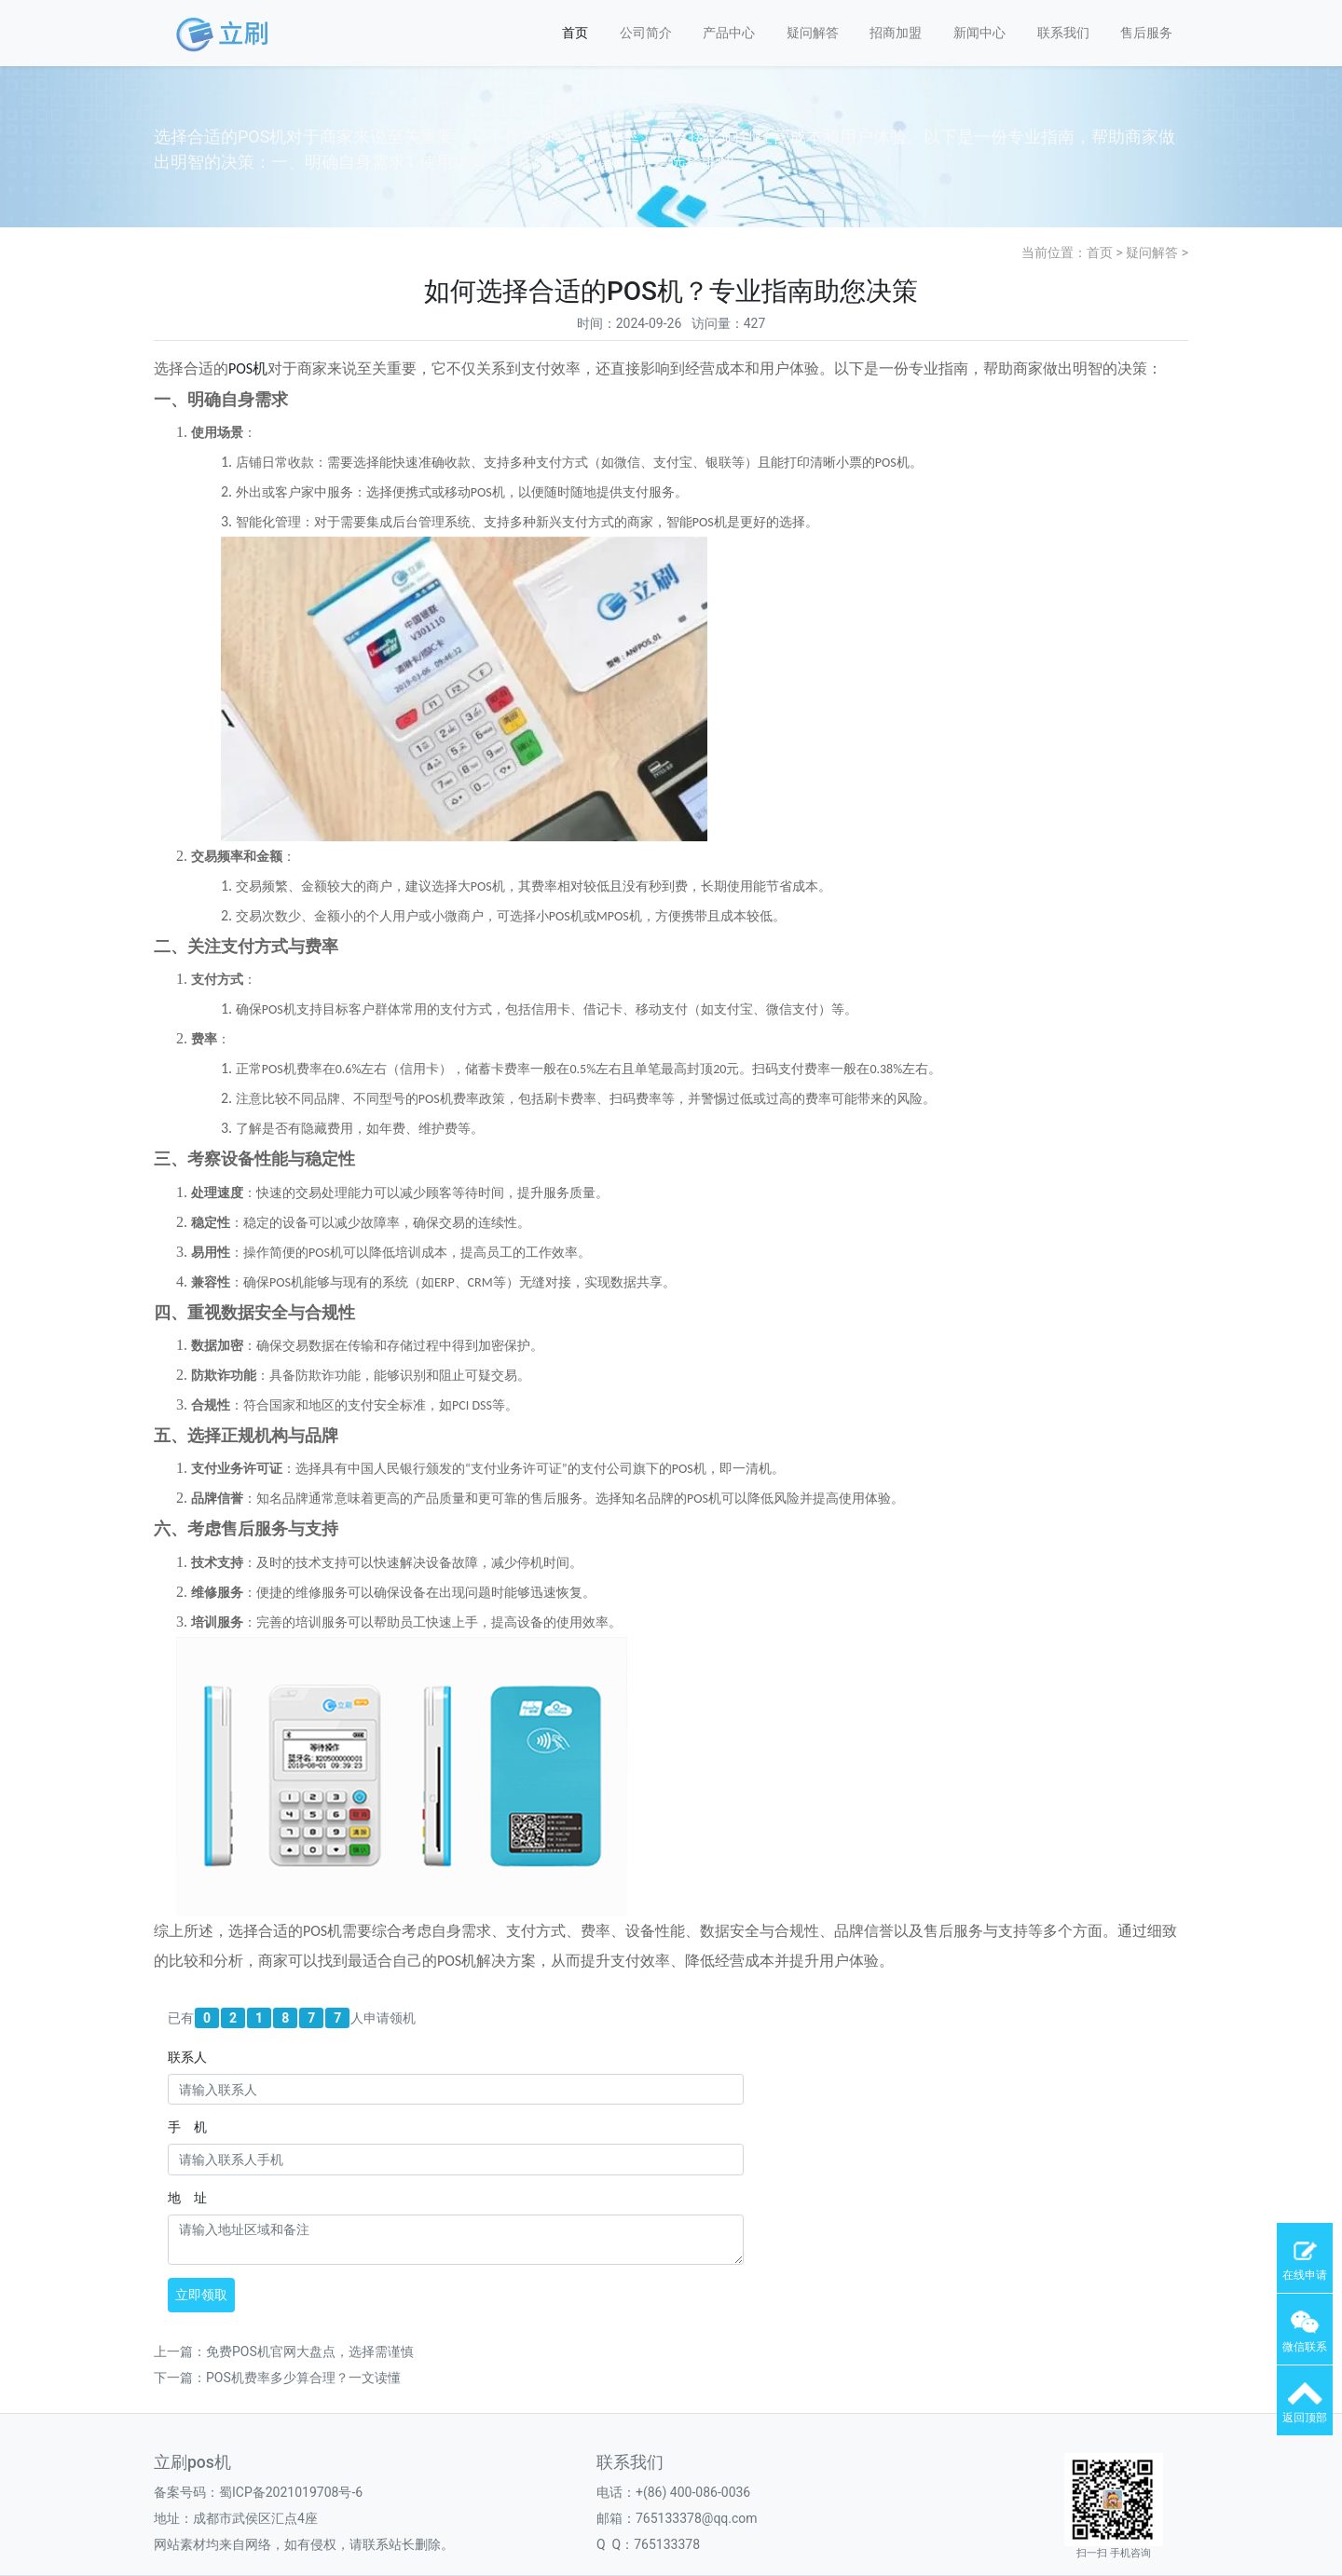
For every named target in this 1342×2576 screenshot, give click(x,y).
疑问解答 (813, 32)
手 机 (187, 2126)
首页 (575, 32)
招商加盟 (896, 32)
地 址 (187, 2197)
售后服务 (1146, 32)
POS (240, 368)
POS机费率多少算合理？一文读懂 (303, 2377)
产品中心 (729, 32)
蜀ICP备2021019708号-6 (291, 2492)
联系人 (187, 2057)
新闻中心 (979, 32)
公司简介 (646, 32)
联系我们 (1063, 32)
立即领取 (201, 2294)
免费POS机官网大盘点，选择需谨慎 (310, 2351)
